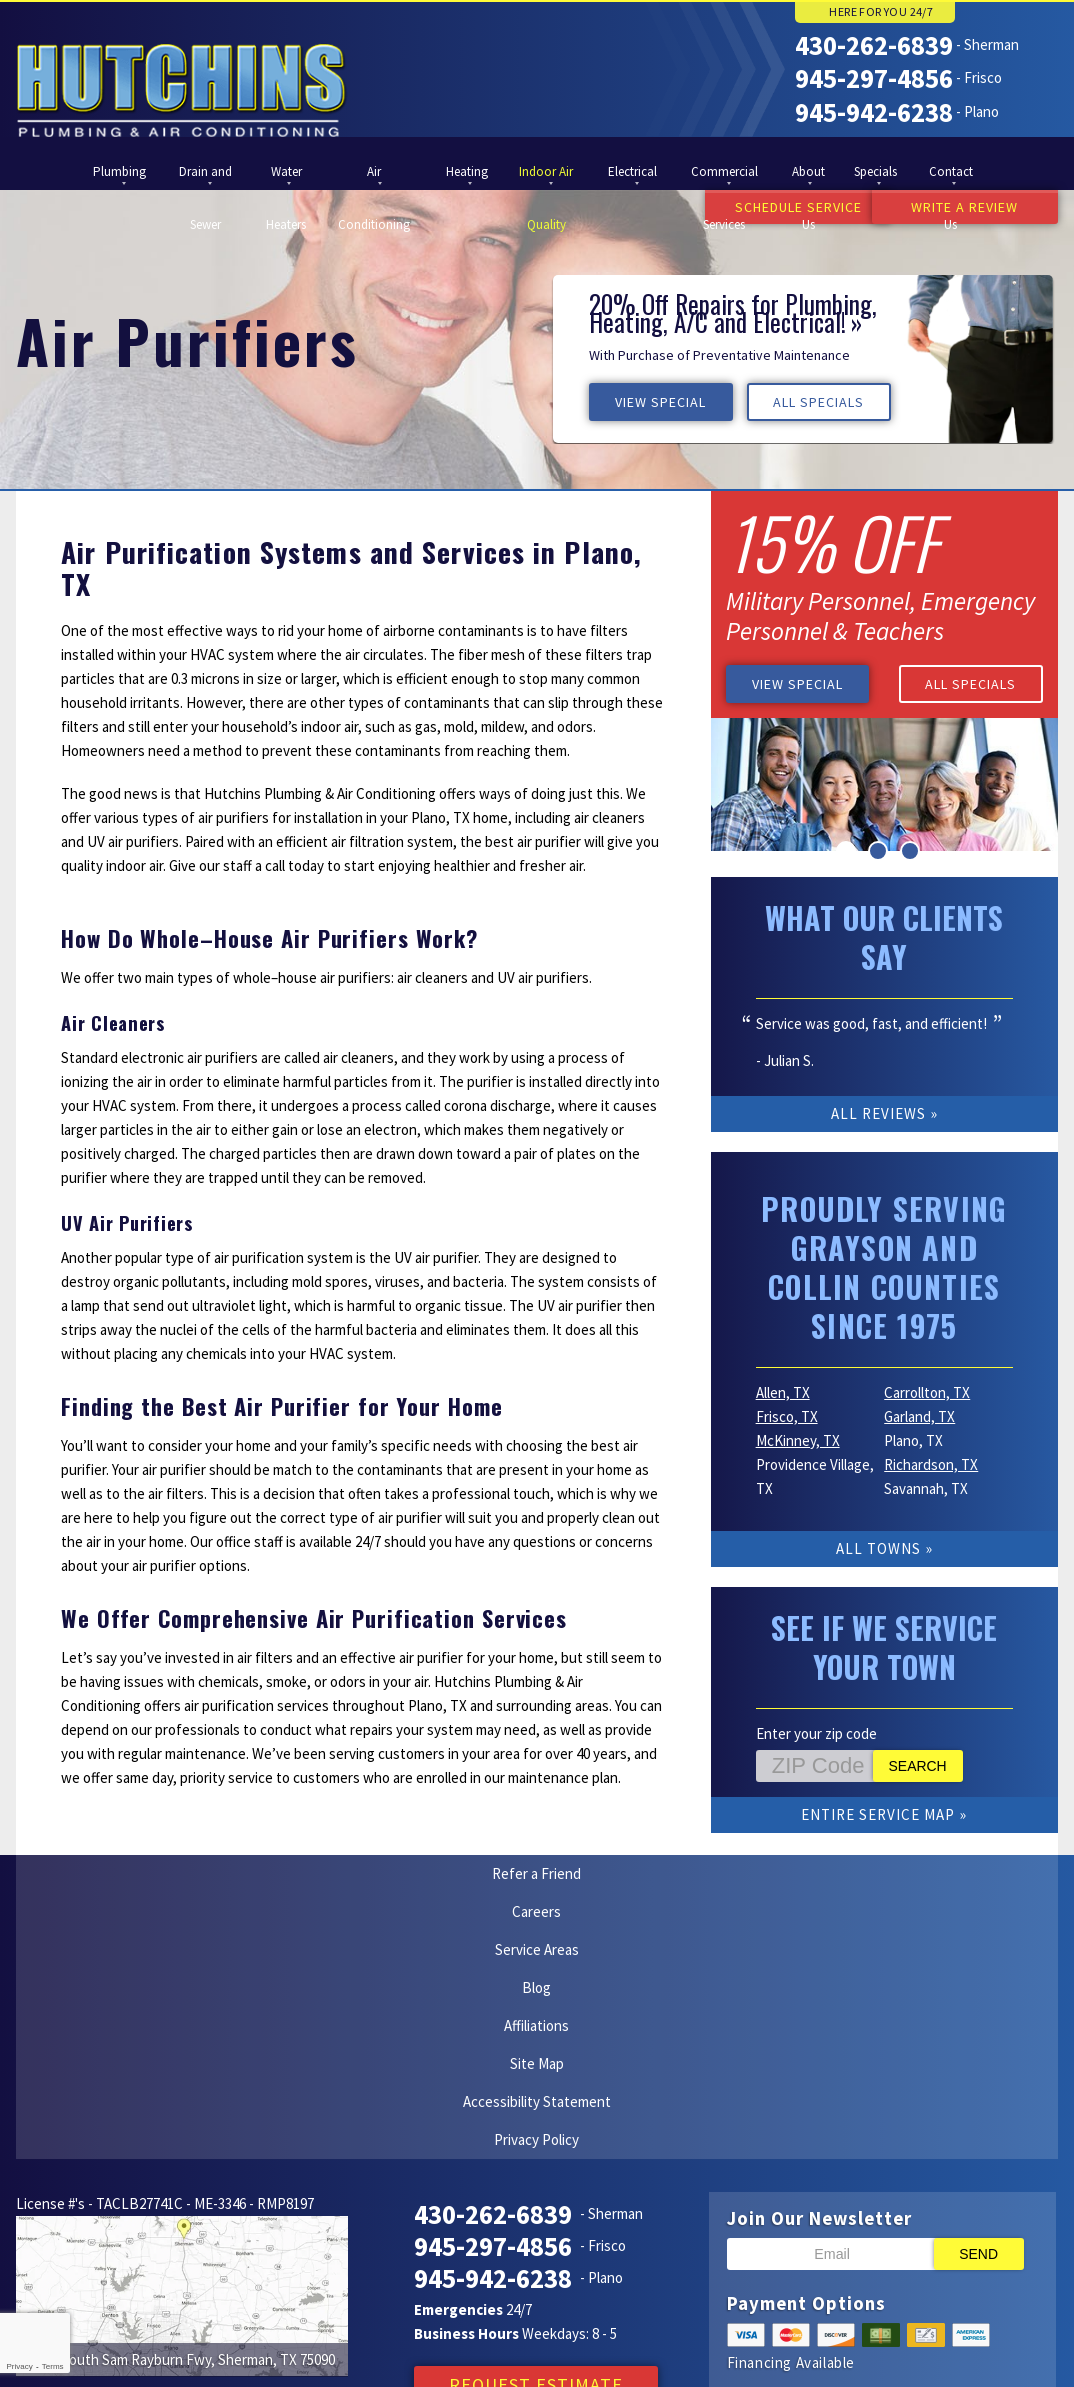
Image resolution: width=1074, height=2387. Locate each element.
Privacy (19, 2366)
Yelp (494, 2335)
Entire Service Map (878, 1812)
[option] (803, 357)
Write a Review (964, 207)
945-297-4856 (874, 77)
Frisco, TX (787, 1414)
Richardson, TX (931, 1462)
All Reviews (878, 1111)
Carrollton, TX (927, 1390)
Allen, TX (783, 1390)
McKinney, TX (798, 1438)
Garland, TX (919, 1414)
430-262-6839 (874, 45)
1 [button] (846, 849)
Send (978, 2046)
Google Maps (572, 2335)
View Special (663, 400)
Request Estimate (536, 2176)
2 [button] (878, 849)
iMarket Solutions (100, 2353)
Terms (53, 2366)
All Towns (878, 1546)
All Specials (830, 400)
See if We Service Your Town (884, 1645)
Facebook (533, 2335)
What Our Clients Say (884, 935)
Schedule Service (760, 207)
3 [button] (910, 849)
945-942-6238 (874, 109)
